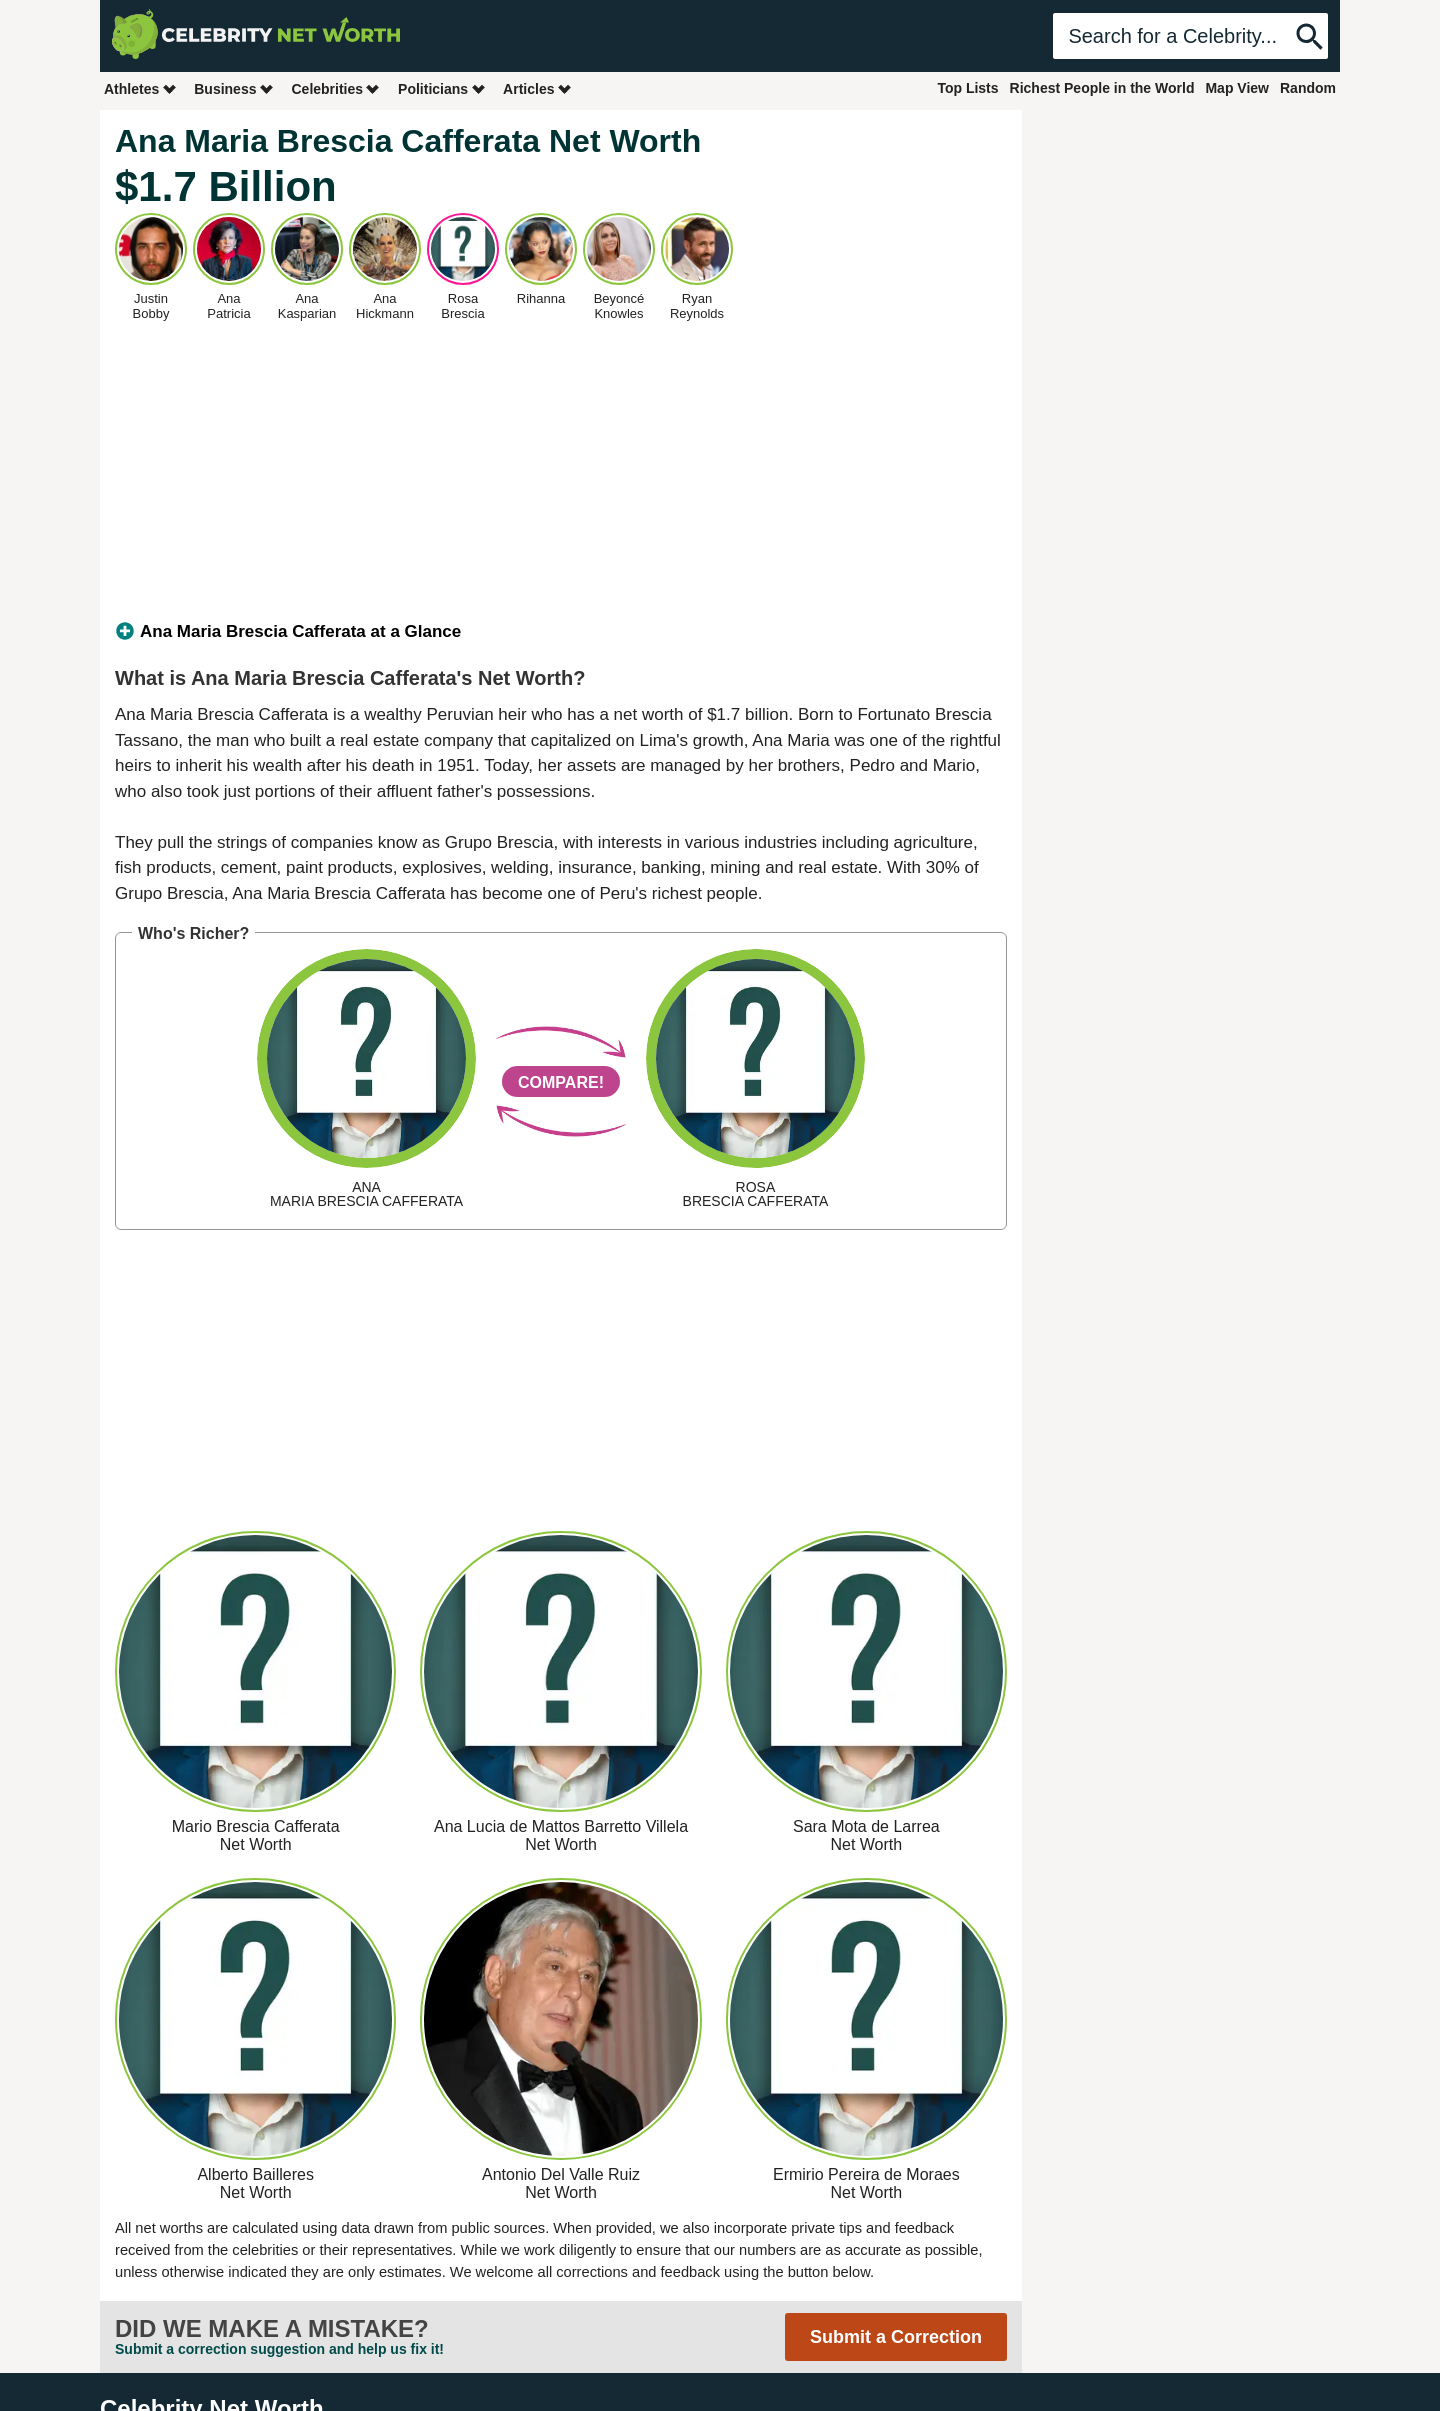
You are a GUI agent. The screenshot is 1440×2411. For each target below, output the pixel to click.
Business (234, 88)
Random (1308, 88)
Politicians (442, 88)
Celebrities (336, 88)
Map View (1237, 88)
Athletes (140, 88)
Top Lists (967, 88)
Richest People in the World (1102, 88)
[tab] (561, 632)
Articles (537, 88)
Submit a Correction (896, 2337)
